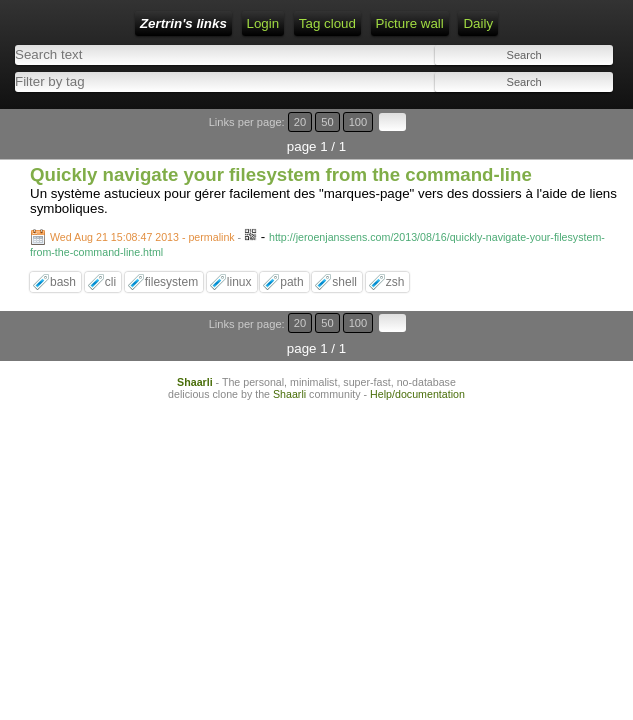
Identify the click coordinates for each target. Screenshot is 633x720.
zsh (395, 282)
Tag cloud (327, 23)
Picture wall (410, 23)
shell (344, 282)
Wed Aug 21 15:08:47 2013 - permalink (142, 237)
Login (263, 23)
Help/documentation (417, 394)
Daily (478, 23)
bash (63, 282)
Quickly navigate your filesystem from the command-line (281, 174)
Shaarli (195, 382)
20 (300, 122)
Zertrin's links (183, 23)
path (291, 282)
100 (358, 122)
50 (327, 122)
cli (110, 282)
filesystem (171, 282)
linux (239, 282)
